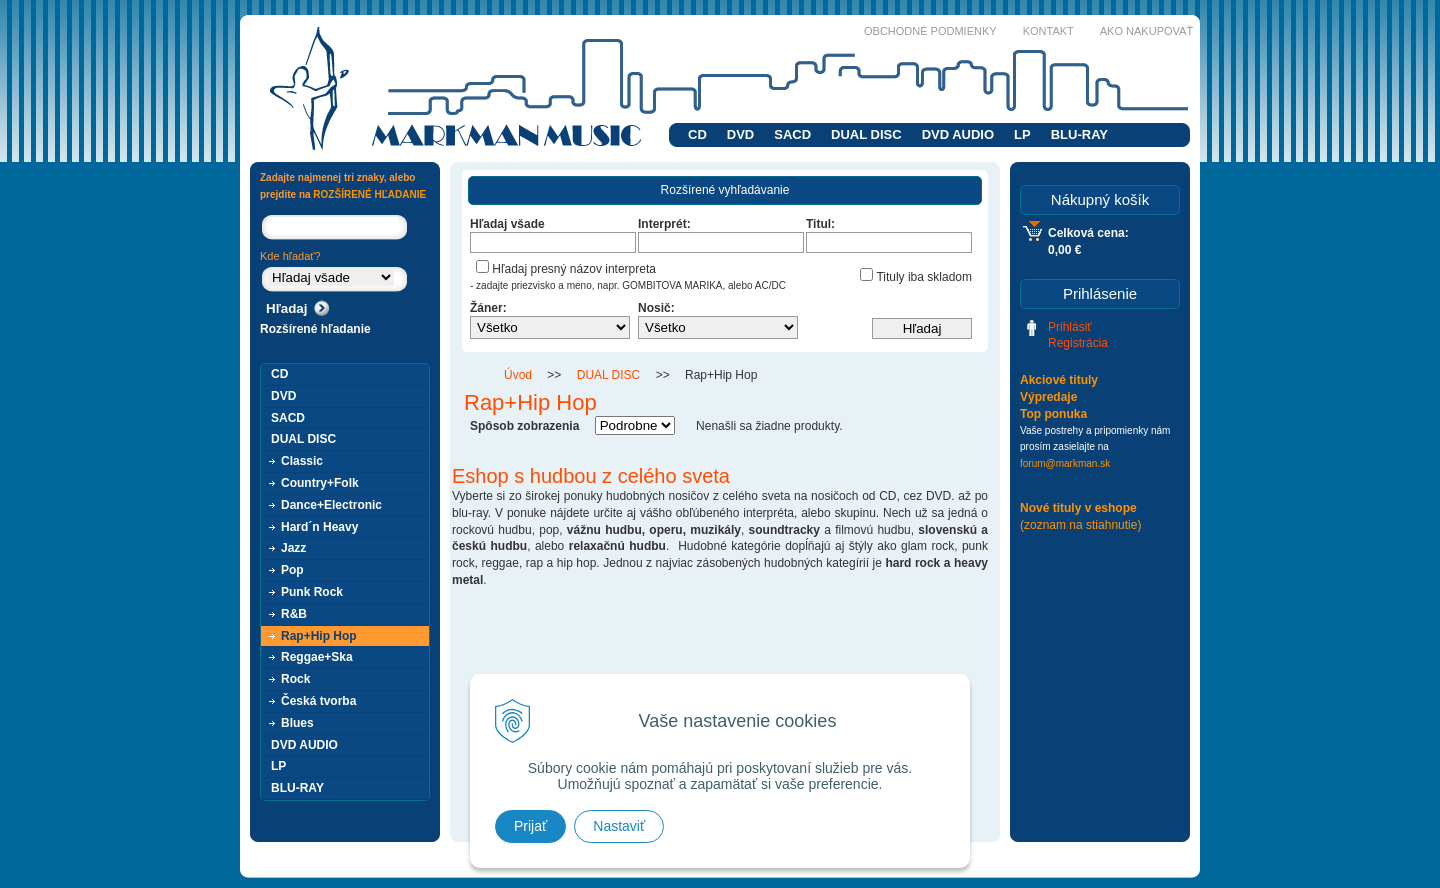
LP (1022, 134)
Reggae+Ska (317, 657)
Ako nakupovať (1146, 31)
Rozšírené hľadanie (315, 329)
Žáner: (488, 308)
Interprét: (664, 224)
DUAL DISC (866, 134)
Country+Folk (320, 483)
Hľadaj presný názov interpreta (566, 269)
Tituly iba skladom (916, 277)
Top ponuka (1053, 414)
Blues (297, 723)
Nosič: (656, 308)
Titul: (820, 224)
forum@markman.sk (1065, 463)
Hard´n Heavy (319, 527)
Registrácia (1078, 343)
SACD (792, 134)
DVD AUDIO (958, 134)
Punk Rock (312, 592)
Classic (302, 461)
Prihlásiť (1070, 327)
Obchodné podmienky (930, 31)
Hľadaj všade (507, 224)
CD (697, 134)
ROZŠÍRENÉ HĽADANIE (369, 194)
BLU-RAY (1079, 134)
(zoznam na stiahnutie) (1080, 525)
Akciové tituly (1059, 380)
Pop (292, 570)
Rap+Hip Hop (319, 636)
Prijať (530, 826)
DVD (740, 134)
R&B (294, 614)
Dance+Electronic (331, 505)
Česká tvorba (318, 701)
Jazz (293, 548)
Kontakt (1048, 31)
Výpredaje (1048, 397)
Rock (295, 679)
